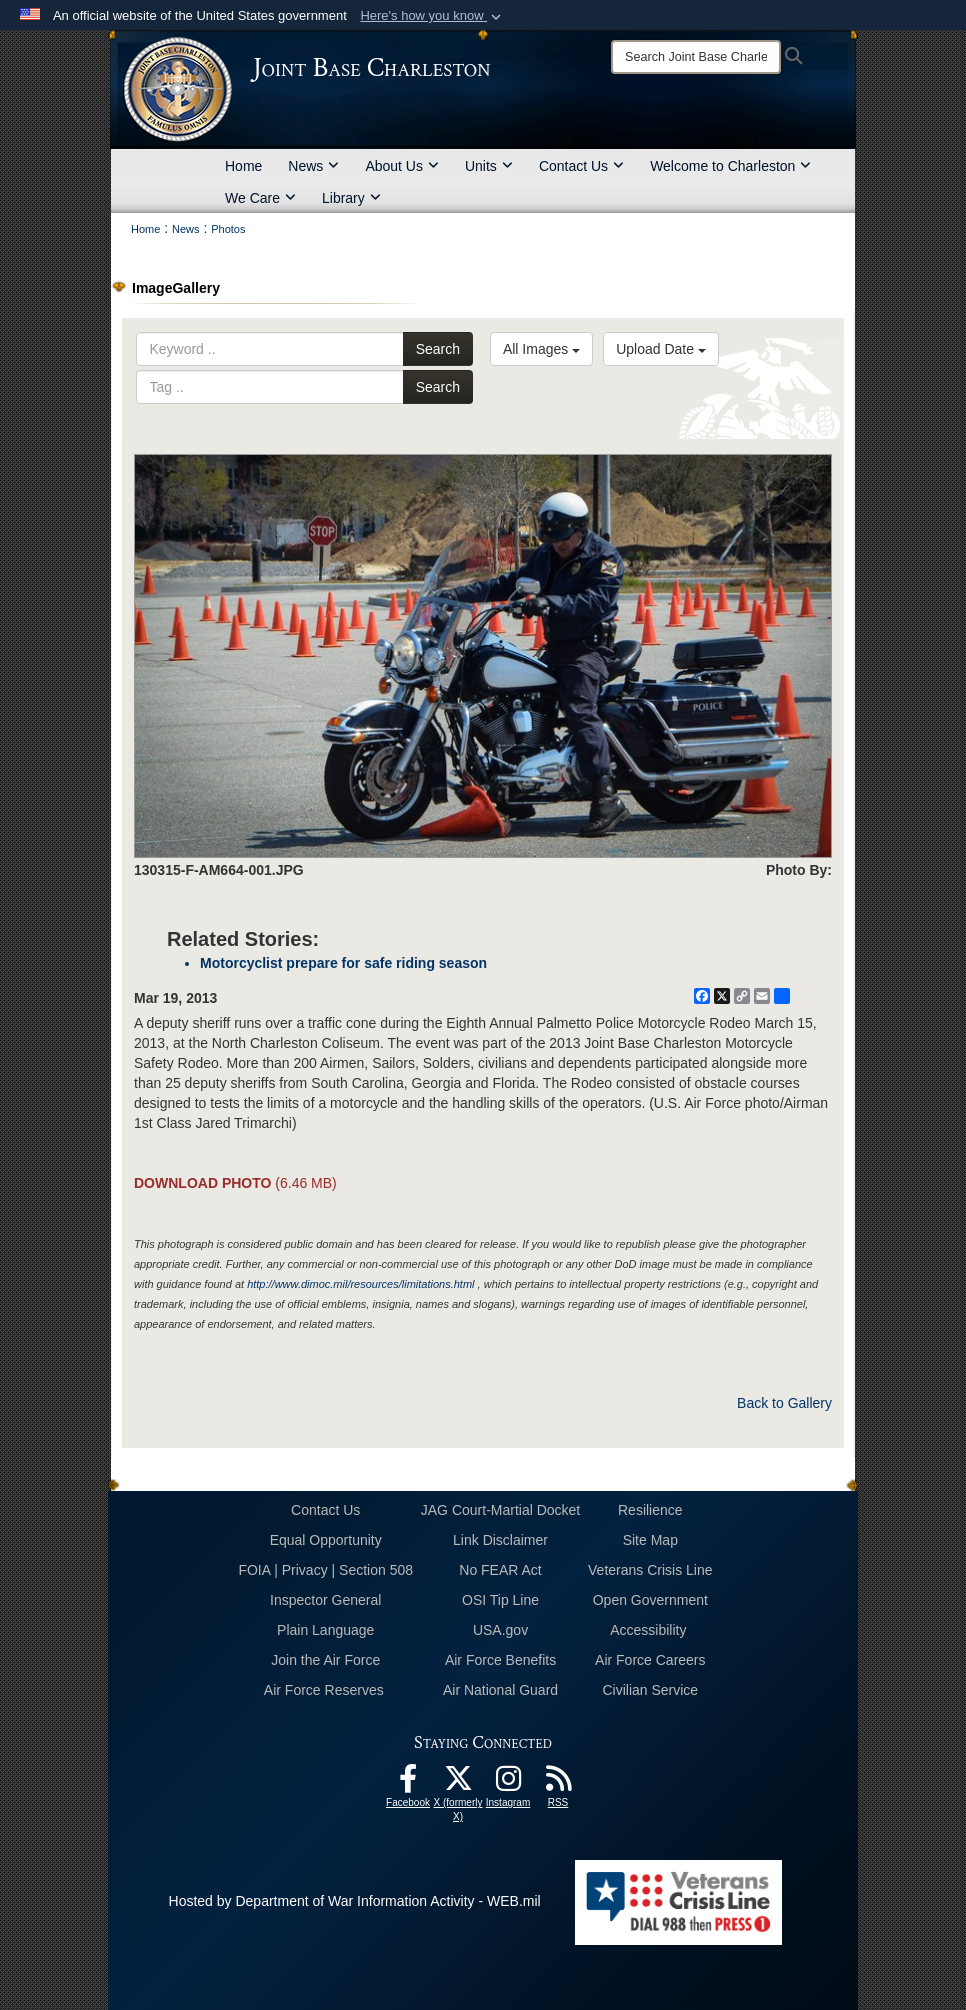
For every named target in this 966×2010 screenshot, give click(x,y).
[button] (432, 16)
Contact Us (581, 166)
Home (243, 166)
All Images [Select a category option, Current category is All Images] (541, 349)
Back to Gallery (784, 1403)
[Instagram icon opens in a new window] (508, 1784)
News (313, 166)
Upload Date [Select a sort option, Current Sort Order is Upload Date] (661, 349)
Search (438, 349)
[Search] (696, 57)
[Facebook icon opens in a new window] (408, 1784)
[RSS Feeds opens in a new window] (558, 1784)
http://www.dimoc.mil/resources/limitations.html (360, 1284)
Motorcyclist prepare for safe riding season (343, 963)
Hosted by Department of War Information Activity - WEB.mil (355, 1901)
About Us (402, 166)
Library (351, 198)
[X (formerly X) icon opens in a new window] (458, 1784)
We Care (260, 198)
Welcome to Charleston (730, 166)
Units (489, 166)
